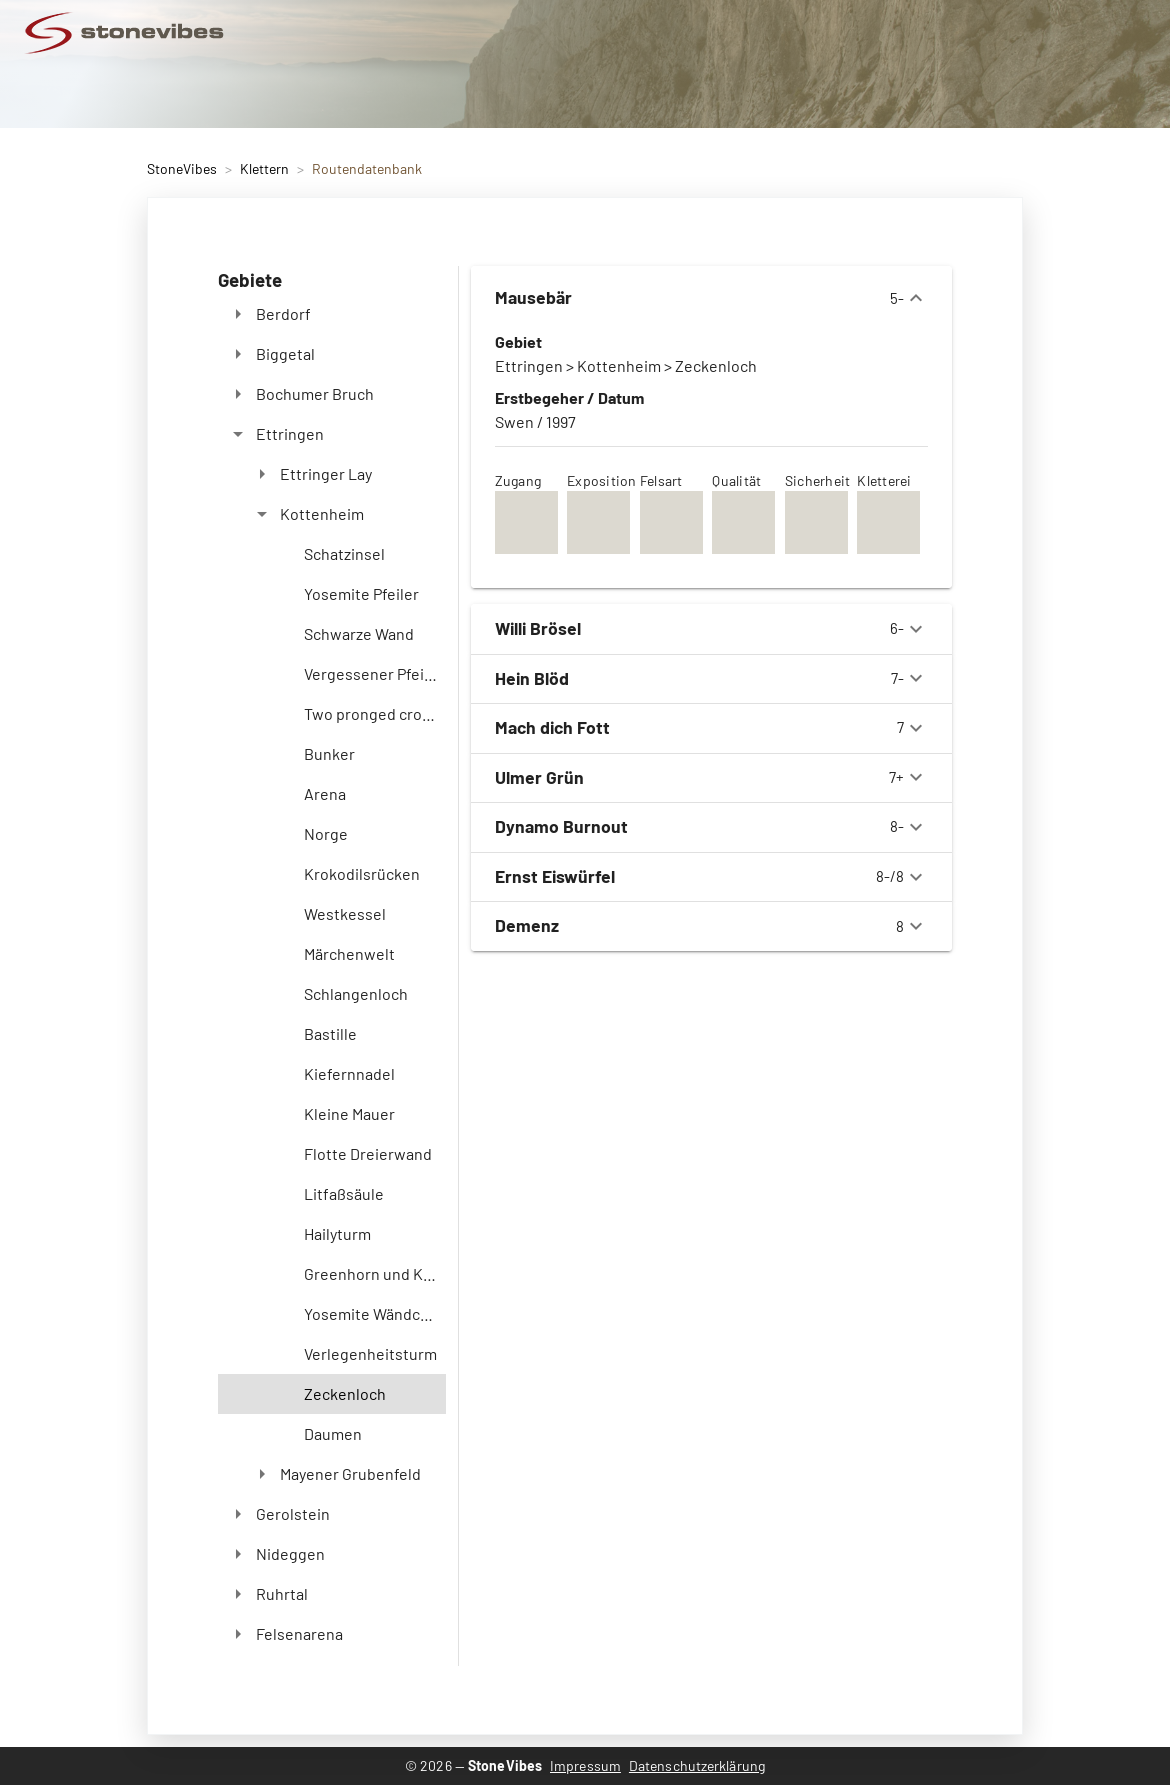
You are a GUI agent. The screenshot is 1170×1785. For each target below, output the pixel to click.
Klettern (264, 168)
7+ (711, 777)
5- (711, 298)
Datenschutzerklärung (697, 1765)
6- (711, 629)
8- (711, 827)
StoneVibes (182, 168)
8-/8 (711, 877)
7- (711, 678)
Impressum (585, 1765)
